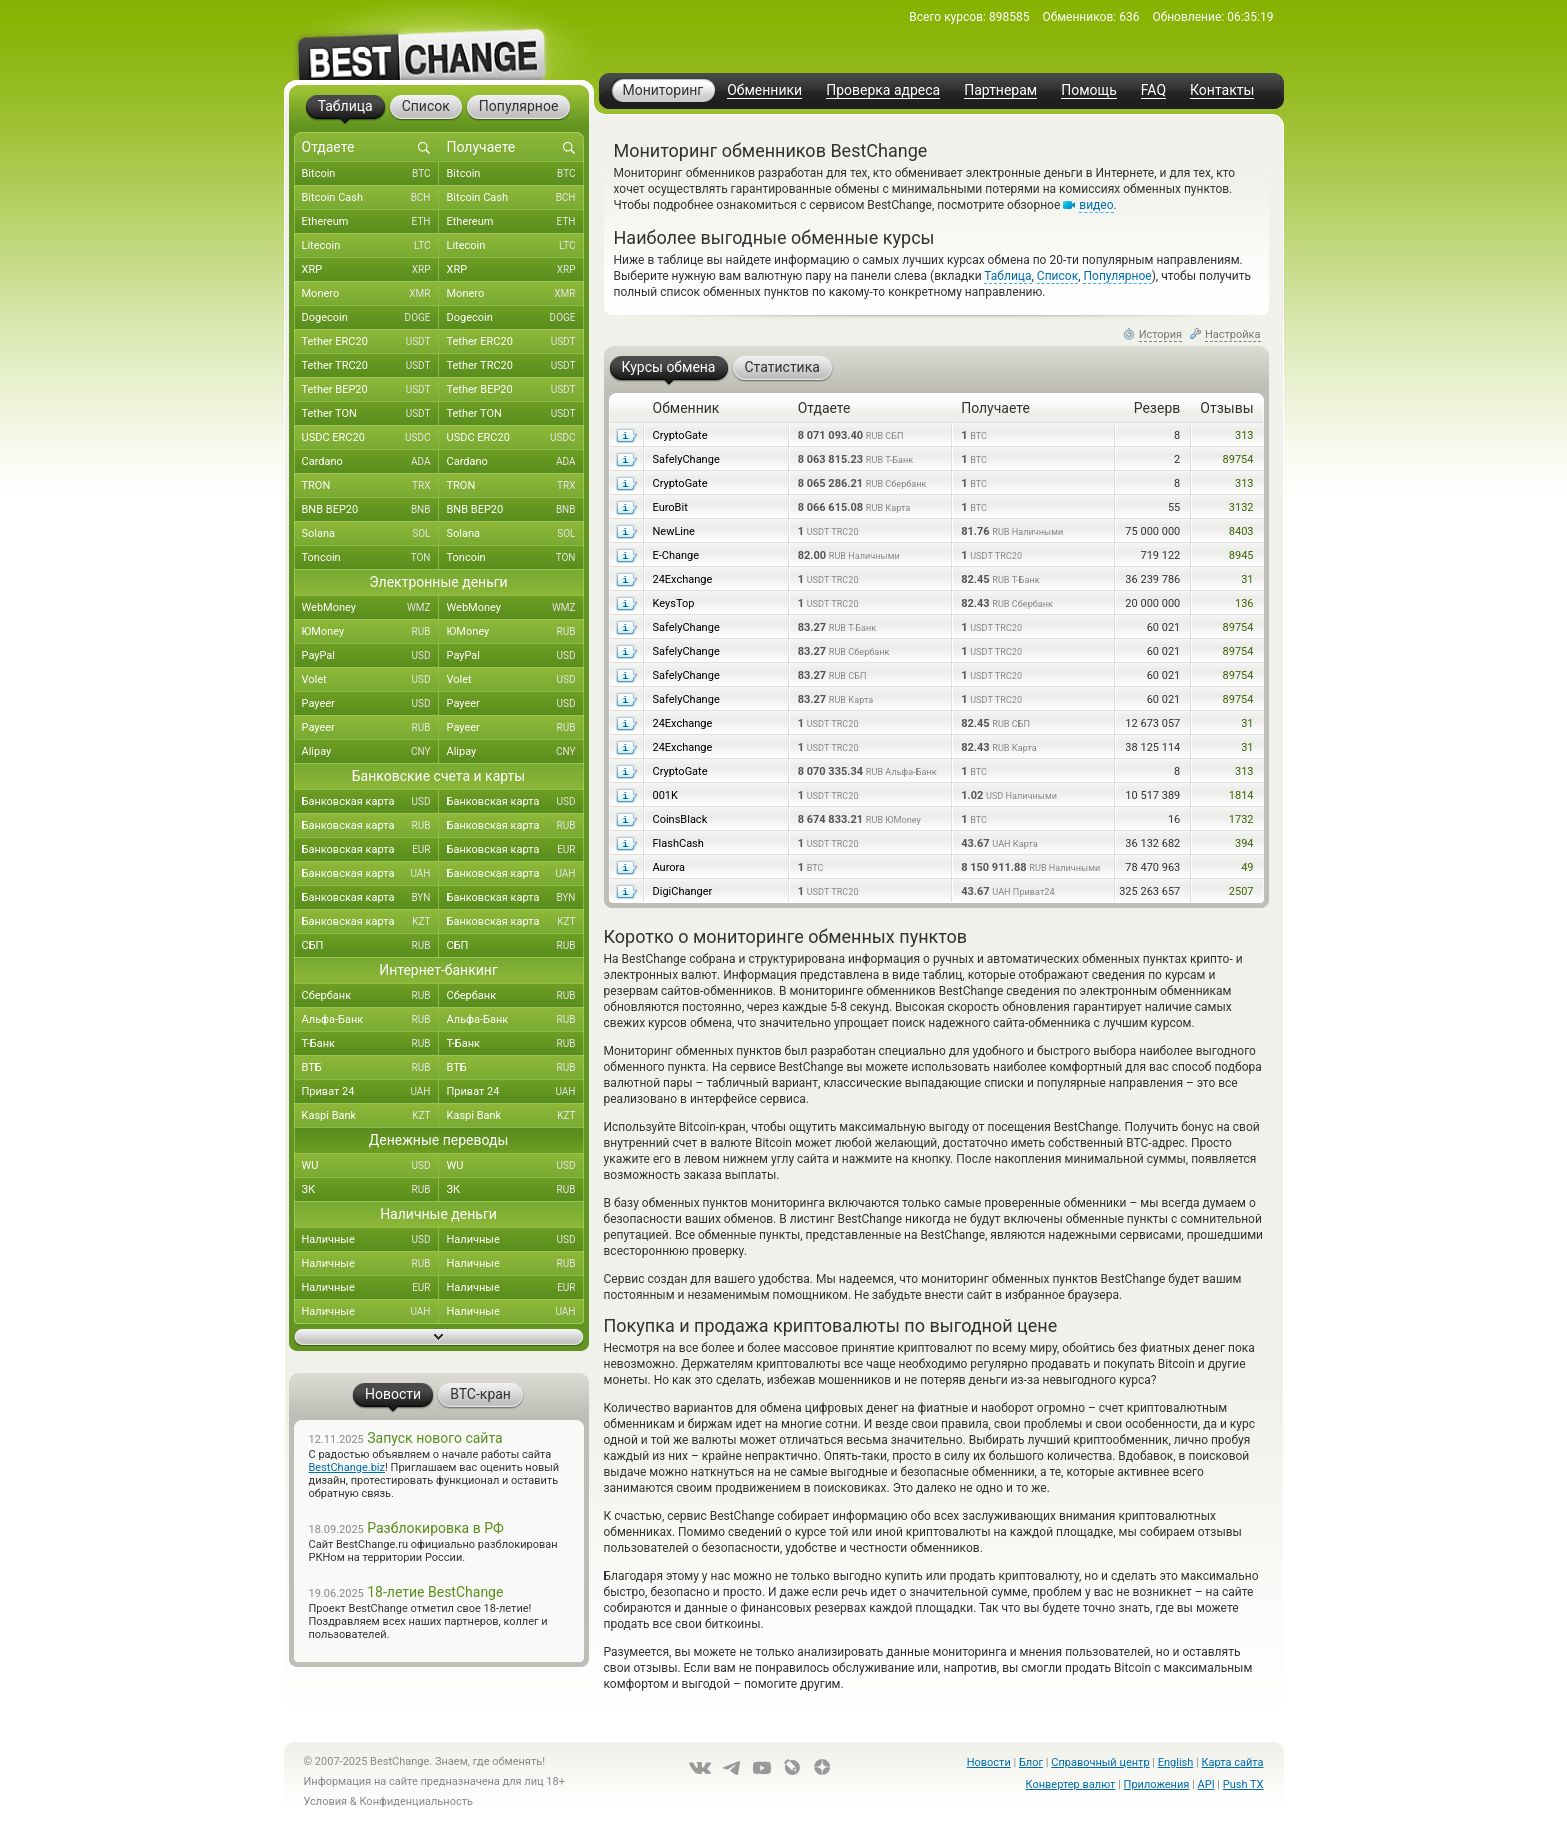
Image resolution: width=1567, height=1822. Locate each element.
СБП (370, 946)
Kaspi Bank (370, 1116)
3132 (1241, 507)
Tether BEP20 (370, 390)
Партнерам (1000, 90)
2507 (1241, 891)
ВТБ (370, 1068)
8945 (1241, 555)
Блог (1031, 1762)
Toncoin (370, 558)
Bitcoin (370, 174)
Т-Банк (370, 1044)
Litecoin (370, 246)
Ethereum (370, 222)
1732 (1241, 819)
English (1176, 1762)
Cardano (370, 462)
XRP (370, 270)
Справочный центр (1100, 1762)
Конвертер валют (1071, 1784)
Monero (370, 294)
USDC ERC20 (370, 438)
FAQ (1153, 90)
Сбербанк (370, 996)
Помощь (1089, 90)
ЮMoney (370, 632)
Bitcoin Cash (370, 198)
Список (1057, 276)
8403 (1241, 531)
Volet (370, 680)
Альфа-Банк (370, 1020)
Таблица (1007, 276)
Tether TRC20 (370, 366)
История (1161, 334)
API (1206, 1784)
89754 (1238, 459)
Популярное (1117, 276)
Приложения (1157, 1784)
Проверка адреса (883, 90)
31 (1247, 579)
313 (1244, 435)
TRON (370, 486)
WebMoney (370, 608)
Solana (370, 534)
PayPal (370, 656)
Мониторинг (663, 90)
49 (1247, 867)
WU (370, 1166)
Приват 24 (370, 1092)
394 (1244, 843)
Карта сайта (1233, 1762)
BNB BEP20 (370, 510)
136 (1244, 603)
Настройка (1233, 334)
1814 (1241, 795)
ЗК (370, 1190)
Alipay (370, 752)
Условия (326, 1801)
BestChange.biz (347, 1467)
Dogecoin (370, 318)
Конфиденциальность (416, 1801)
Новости (989, 1762)
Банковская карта (370, 802)
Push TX (1243, 1784)
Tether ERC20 (370, 342)
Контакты (1222, 90)
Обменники (764, 90)
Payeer (370, 704)
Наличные (370, 1240)
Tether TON (370, 414)
